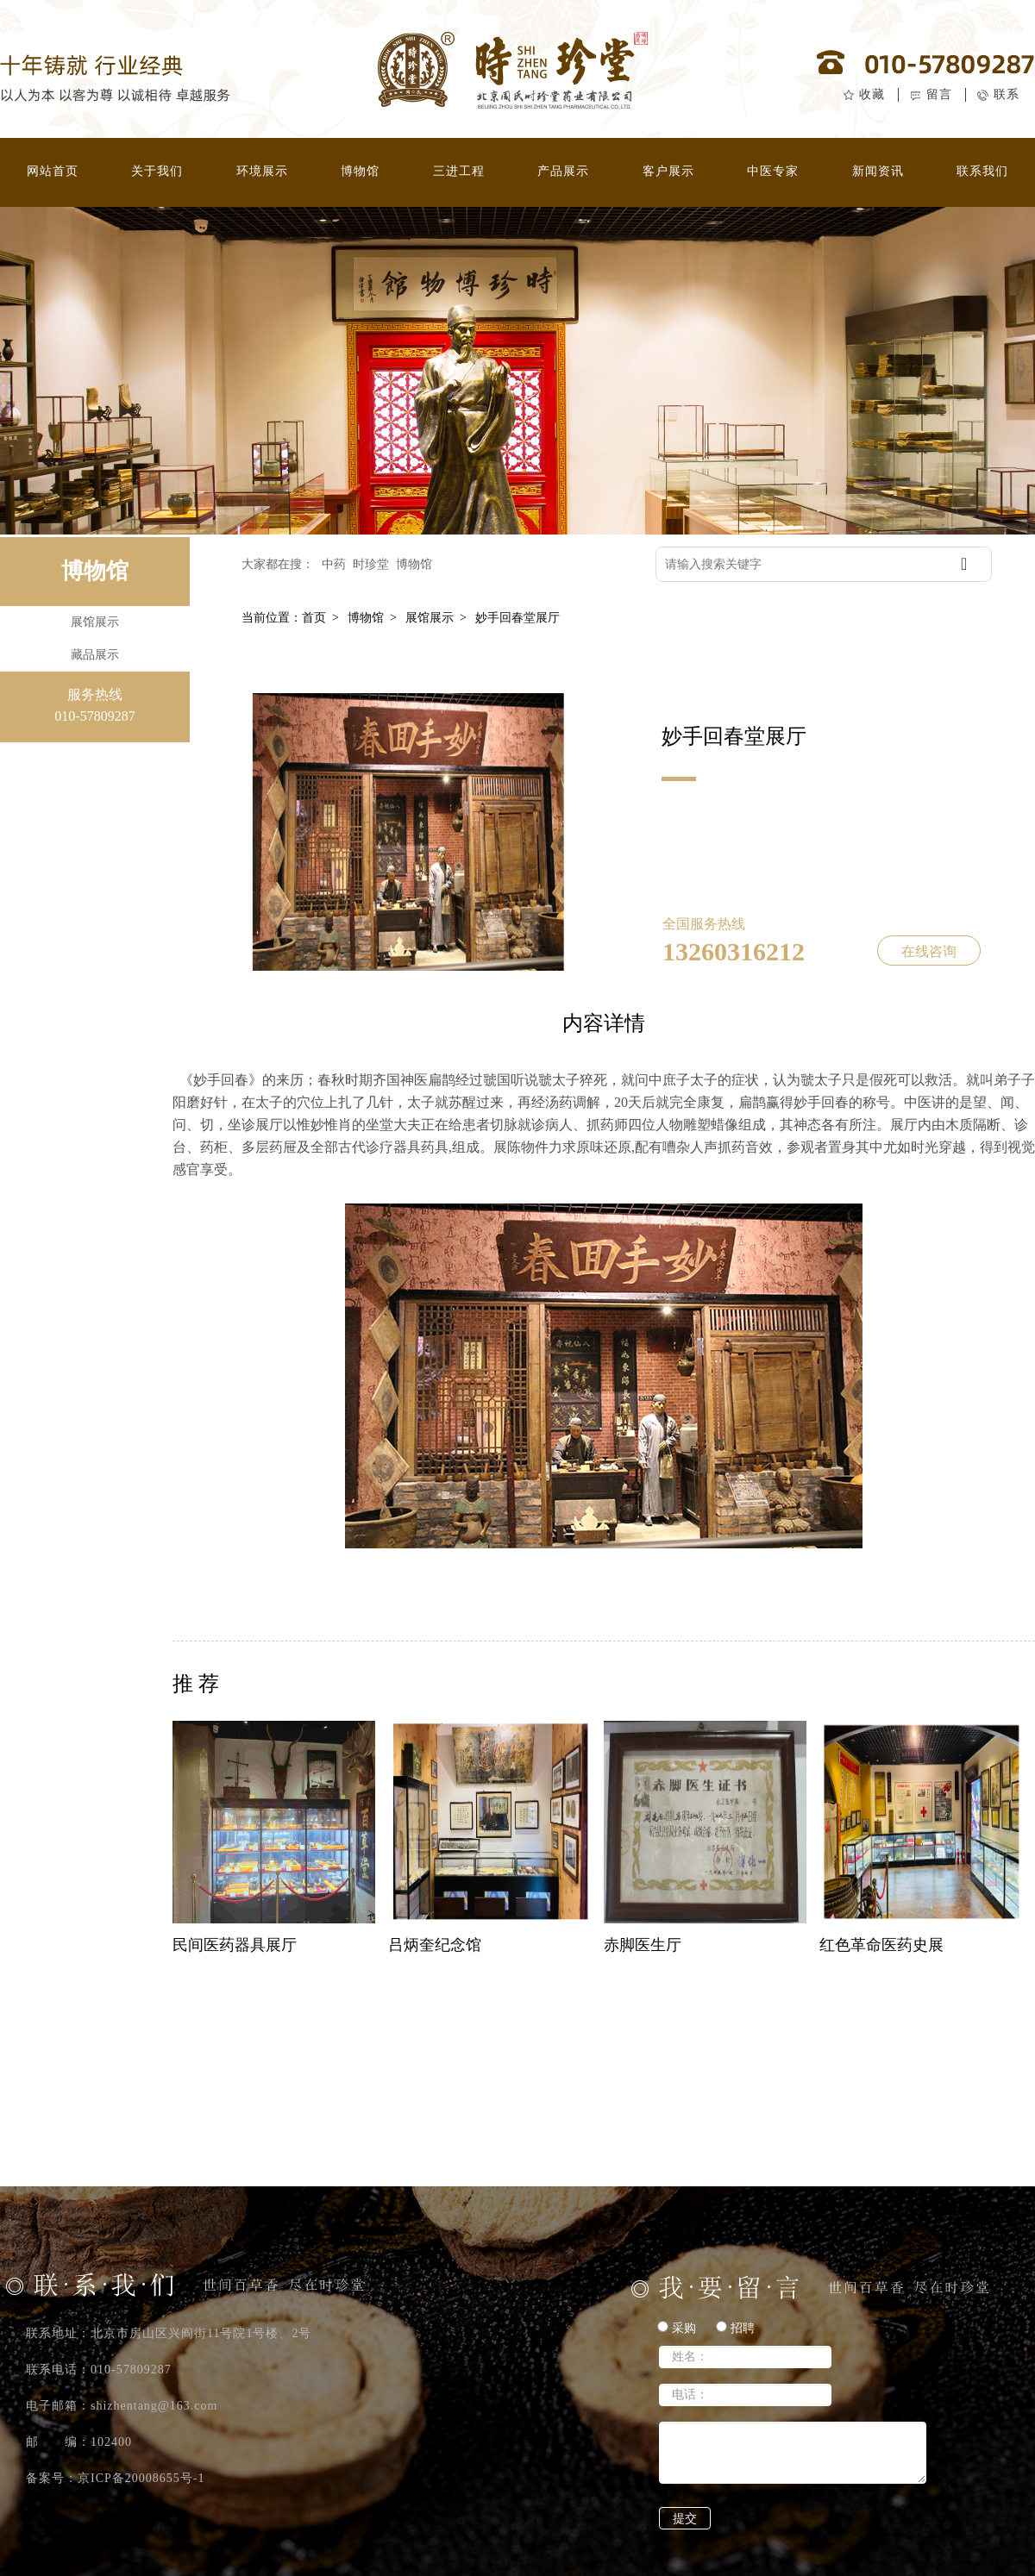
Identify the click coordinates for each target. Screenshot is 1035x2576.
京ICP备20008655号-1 (141, 2478)
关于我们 (157, 171)
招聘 (735, 2328)
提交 (685, 2518)
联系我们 (982, 171)
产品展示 (563, 171)
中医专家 (773, 171)
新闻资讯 (878, 171)
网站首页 (52, 171)
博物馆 (360, 171)
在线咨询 (929, 951)
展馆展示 (429, 617)
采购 (676, 2328)
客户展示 (668, 171)
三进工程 (459, 171)
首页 (314, 617)
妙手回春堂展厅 (517, 617)
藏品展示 (95, 654)
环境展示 (262, 171)
